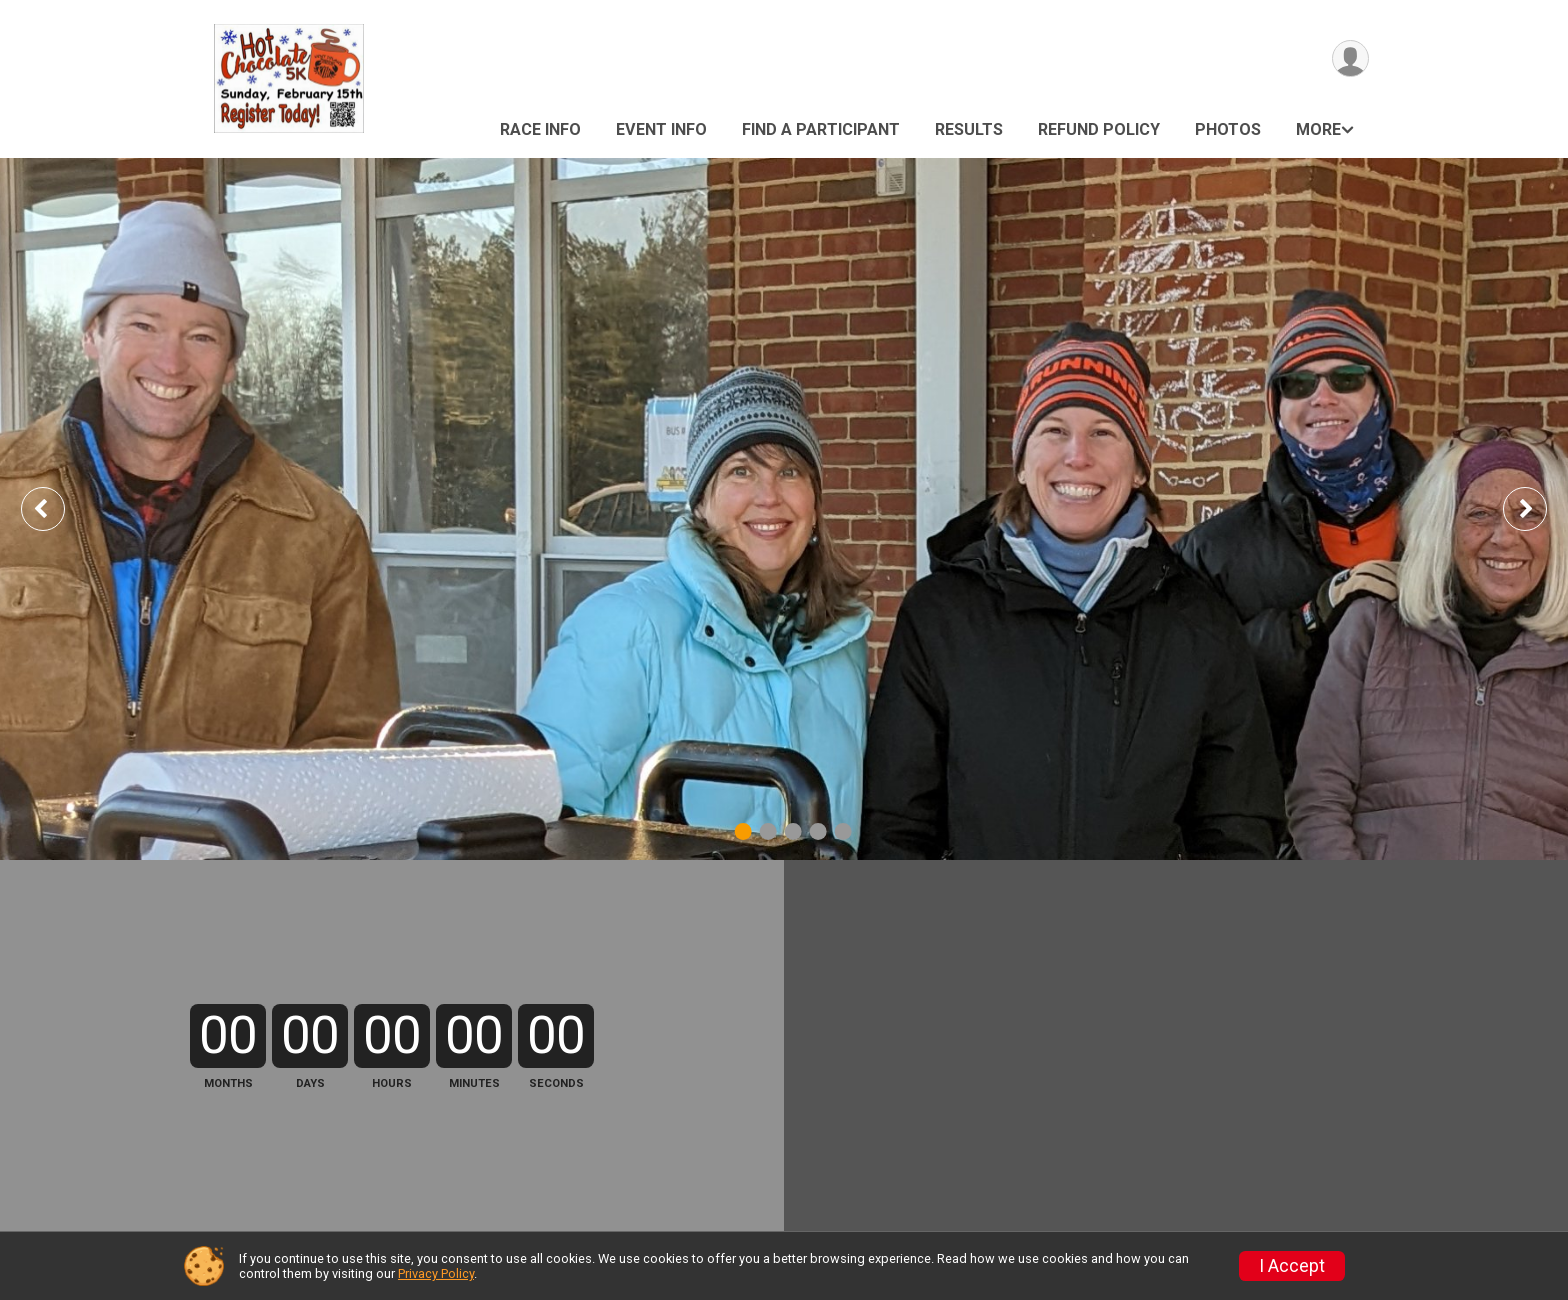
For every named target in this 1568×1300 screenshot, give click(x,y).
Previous (57, 508)
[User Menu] (1350, 58)
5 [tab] (843, 831)
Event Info (661, 129)
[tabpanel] (784, 509)
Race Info (540, 129)
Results (969, 129)
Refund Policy (1099, 129)
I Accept (1292, 1266)
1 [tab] (743, 831)
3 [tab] (793, 831)
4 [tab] (818, 831)
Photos (1228, 129)
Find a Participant (821, 129)
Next (1540, 508)
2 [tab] (768, 831)
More (1318, 129)
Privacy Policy (436, 1273)
